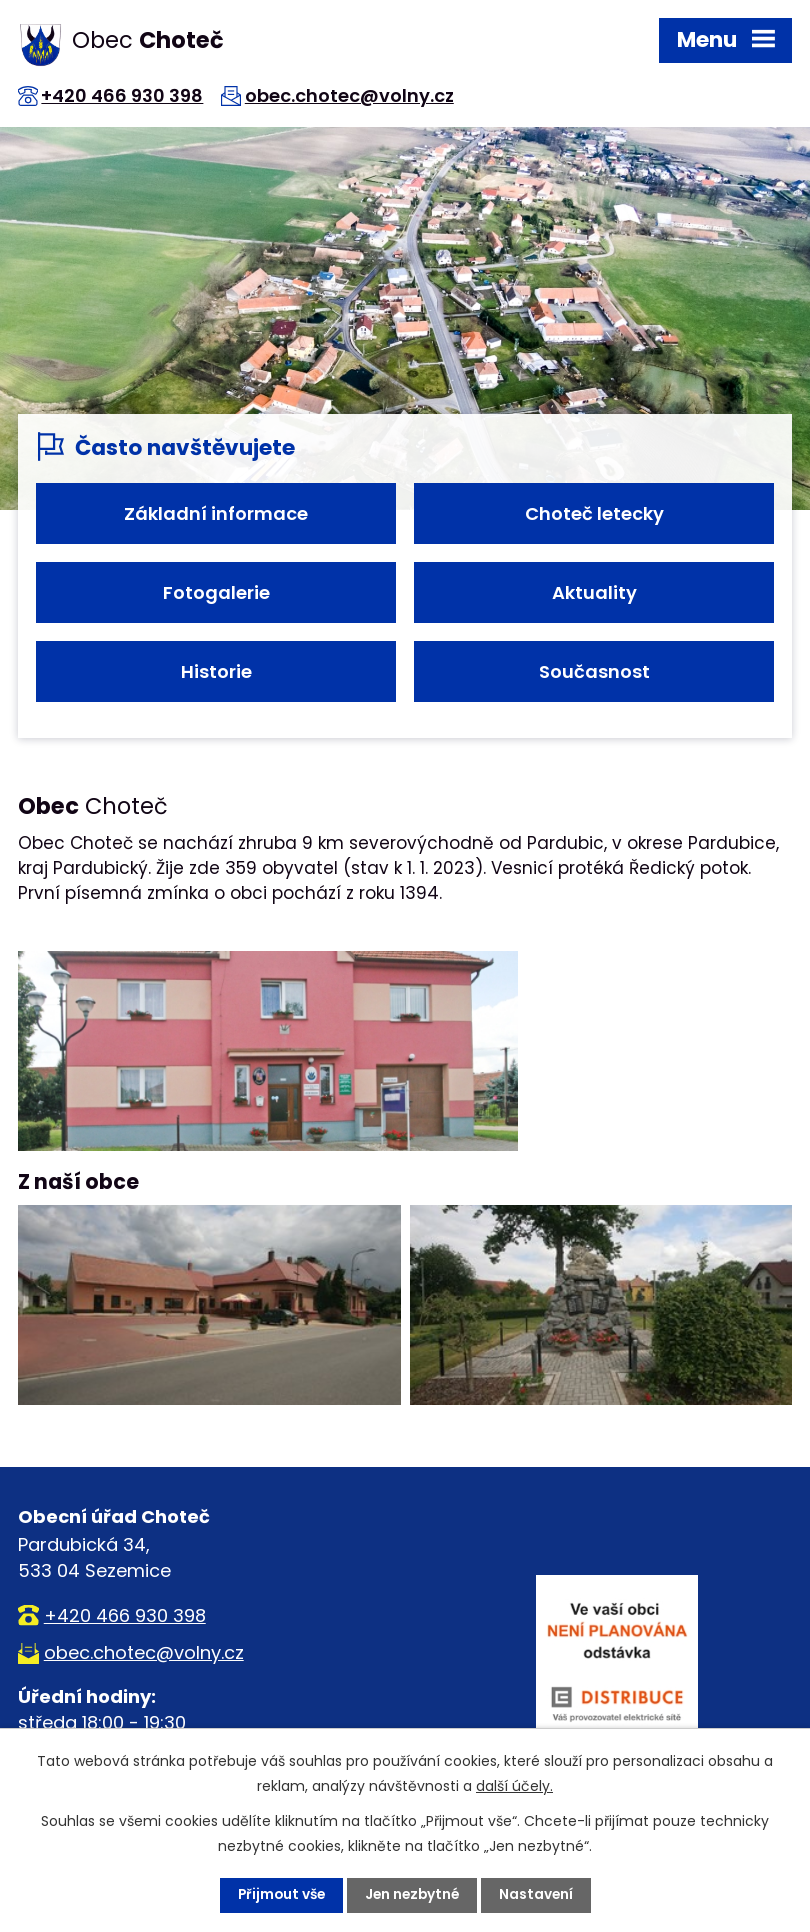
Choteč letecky (594, 513)
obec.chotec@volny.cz (356, 95)
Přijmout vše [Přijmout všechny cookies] (278, 1895)
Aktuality (594, 592)
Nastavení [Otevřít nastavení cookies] (539, 1895)
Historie (216, 671)
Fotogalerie (216, 592)
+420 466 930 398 (126, 95)
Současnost (594, 671)
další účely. (514, 1786)
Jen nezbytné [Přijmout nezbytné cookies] (413, 1895)
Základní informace (216, 513)
